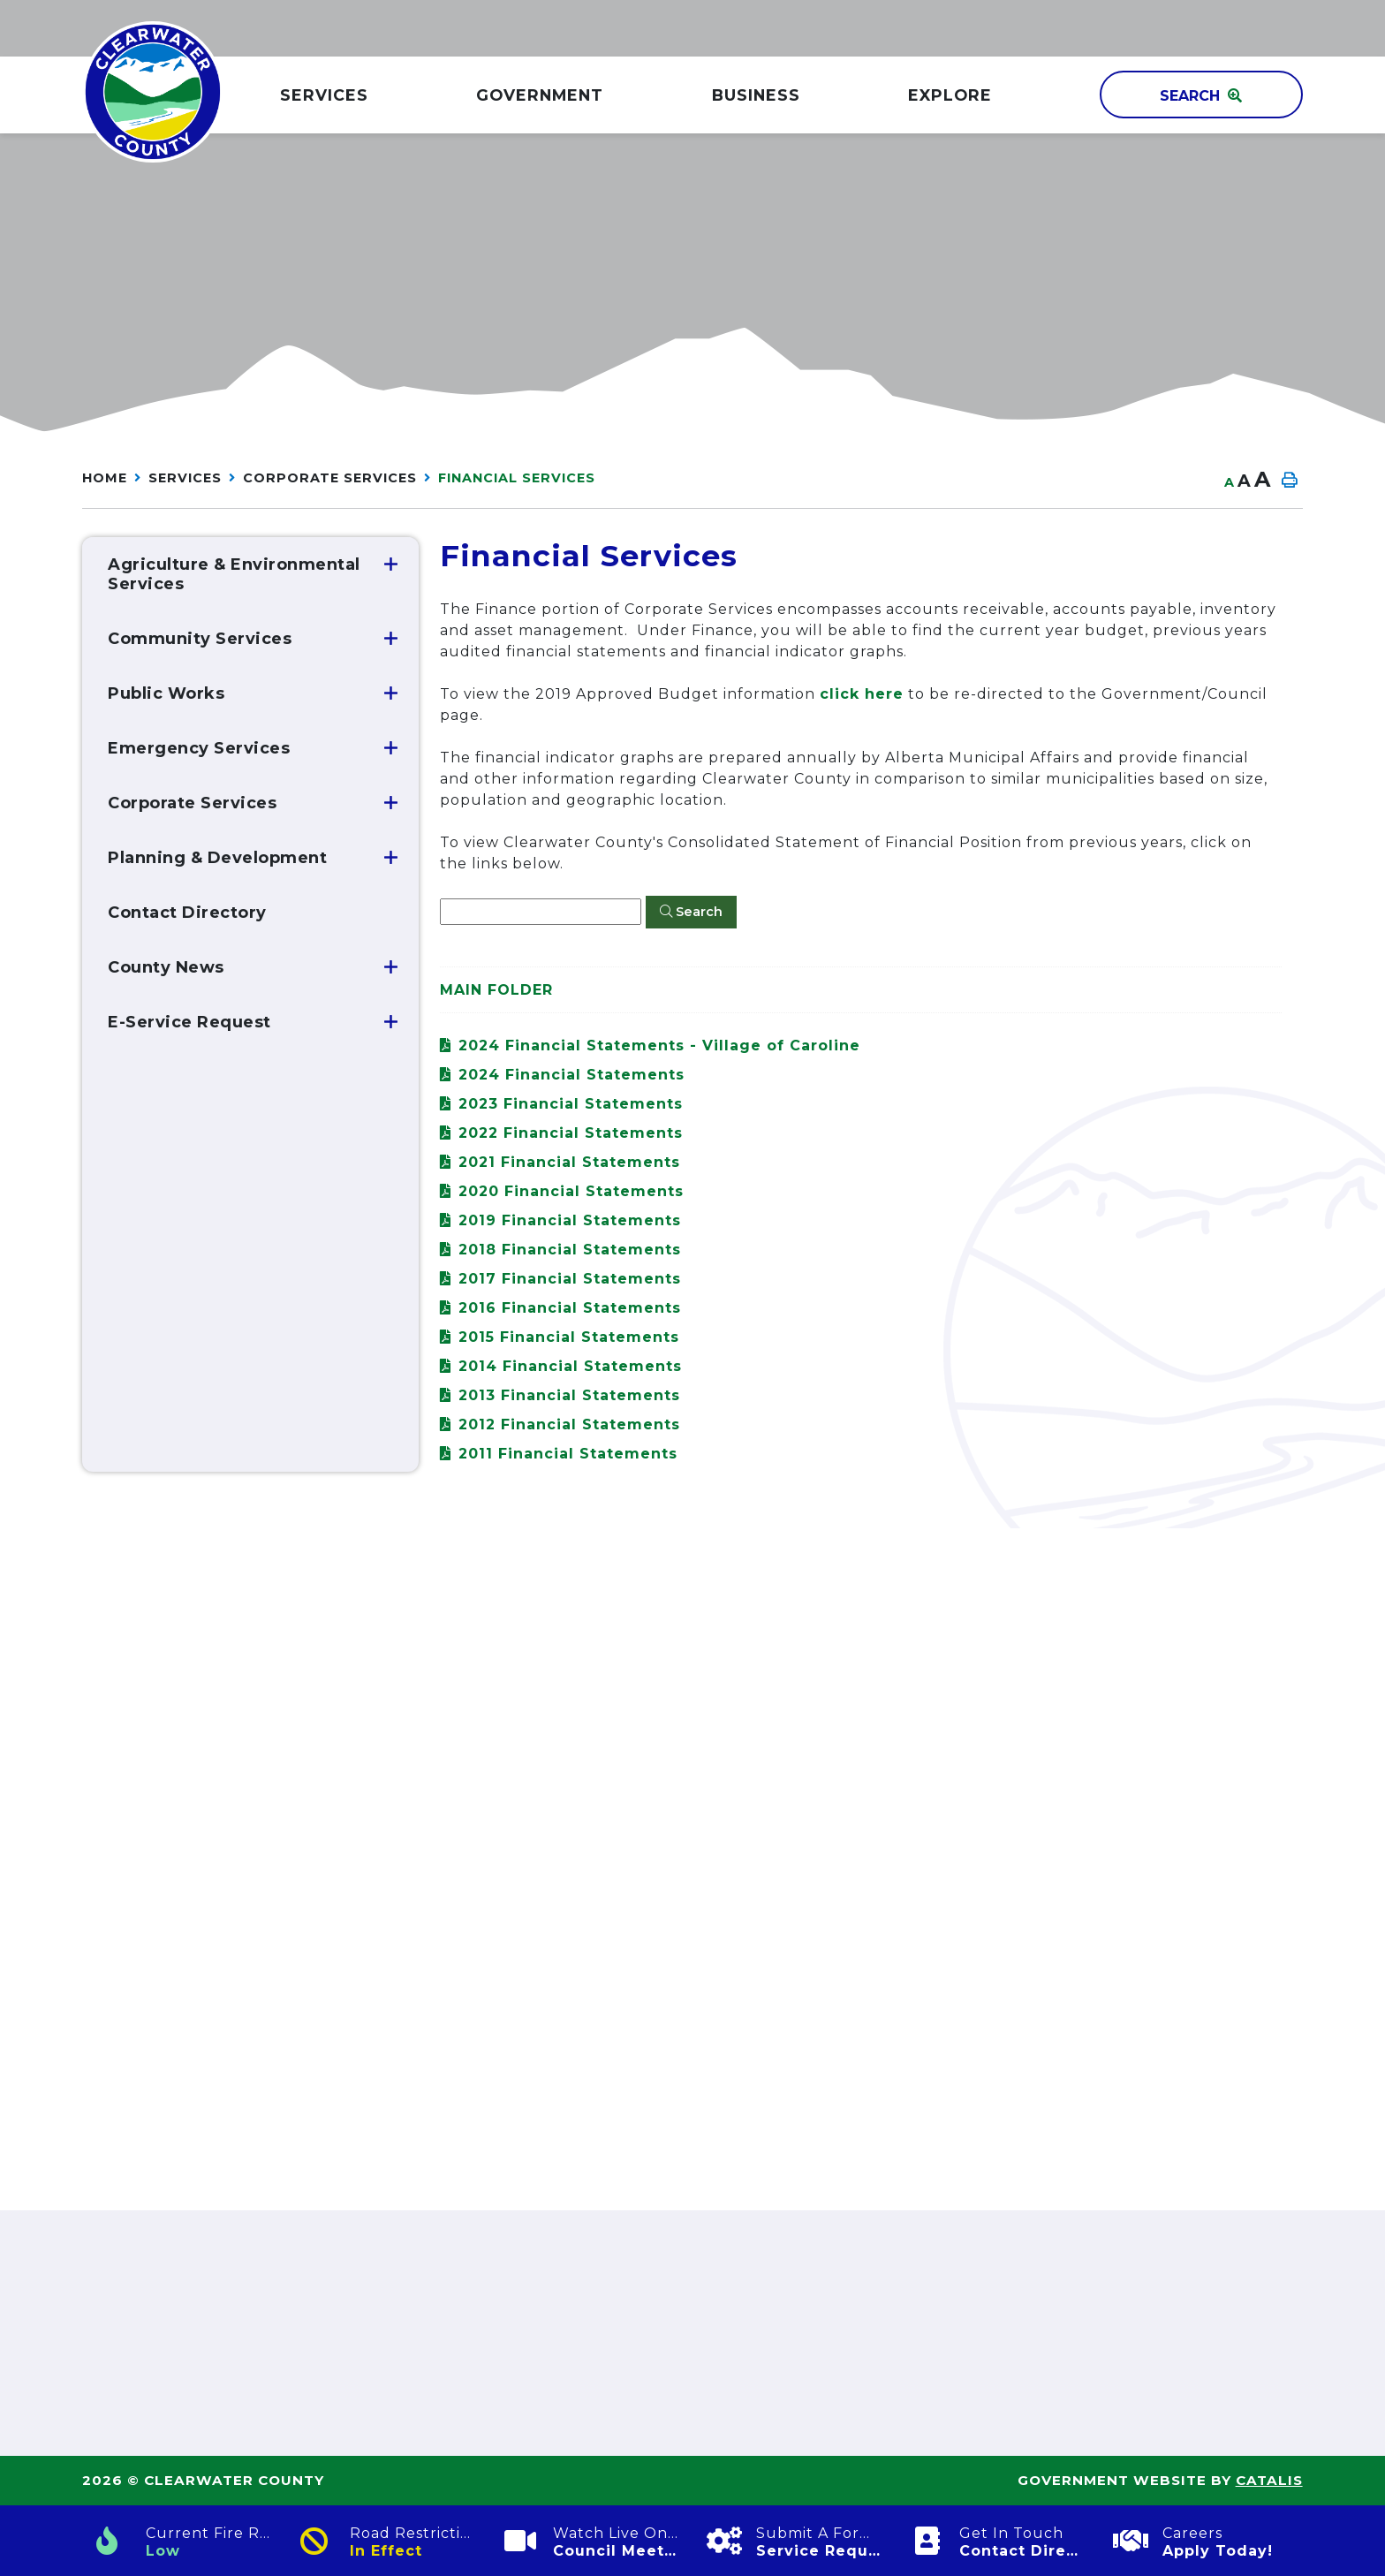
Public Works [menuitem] (166, 693)
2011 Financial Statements (567, 1453)
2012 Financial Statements (569, 1424)
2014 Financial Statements (570, 1366)
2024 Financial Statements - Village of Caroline (659, 1045)
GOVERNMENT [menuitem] (539, 95)
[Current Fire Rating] (183, 2540)
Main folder (496, 989)
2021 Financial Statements (569, 1162)
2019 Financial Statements (569, 1220)
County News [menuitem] (166, 967)
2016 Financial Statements (569, 1307)
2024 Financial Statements (571, 1074)
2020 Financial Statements (571, 1191)
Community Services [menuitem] (199, 638)
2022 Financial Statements (570, 1133)
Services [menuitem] (324, 95)
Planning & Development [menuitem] (217, 858)
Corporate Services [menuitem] (192, 803)
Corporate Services (330, 478)
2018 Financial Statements (569, 1249)
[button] (391, 564)
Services (185, 478)
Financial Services (516, 478)
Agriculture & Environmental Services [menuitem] (234, 574)
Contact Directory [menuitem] (187, 912)
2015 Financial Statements (568, 1337)
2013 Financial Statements (569, 1395)
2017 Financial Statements (569, 1278)
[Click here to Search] (691, 912)
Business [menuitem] (756, 95)
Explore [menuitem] (950, 95)
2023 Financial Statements (570, 1103)
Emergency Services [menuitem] (199, 748)
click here (862, 694)
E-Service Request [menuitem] (189, 1022)
